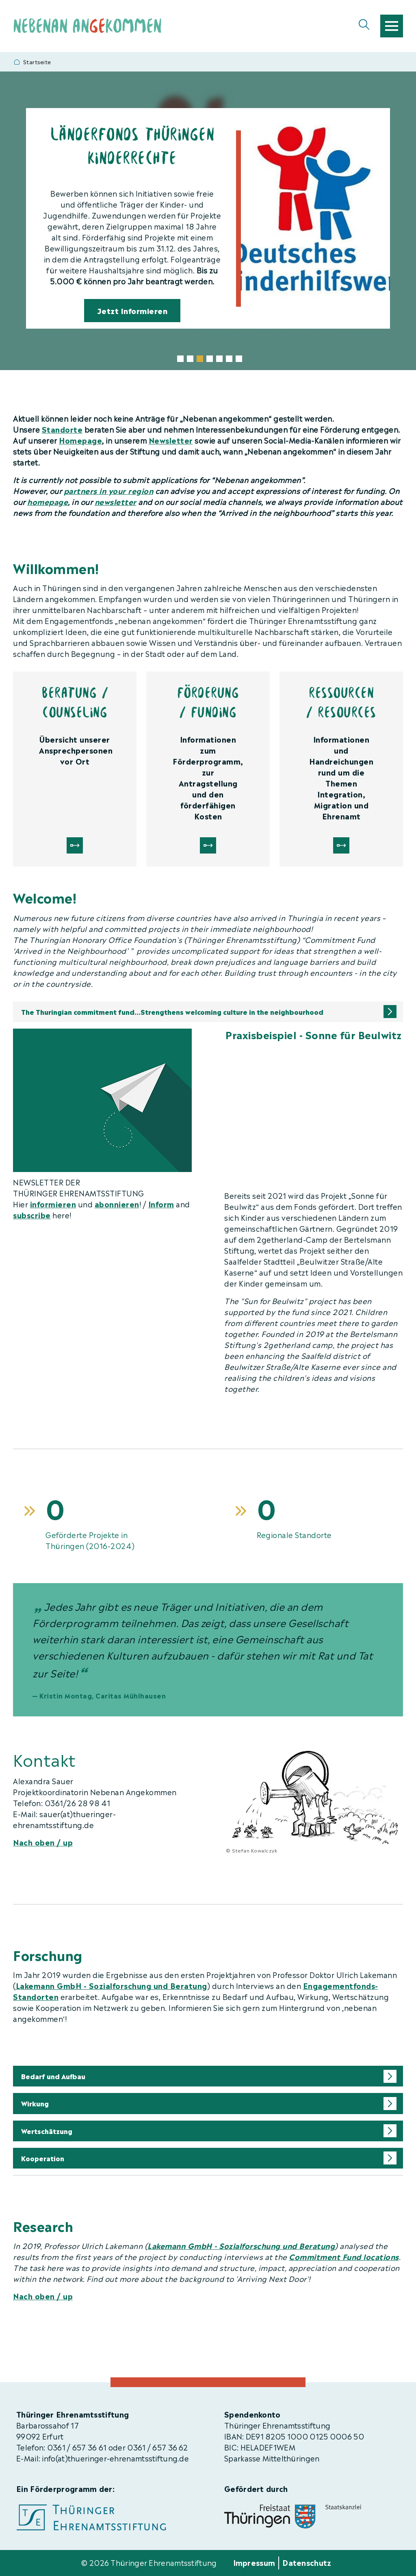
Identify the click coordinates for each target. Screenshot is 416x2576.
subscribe (32, 1214)
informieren (53, 1203)
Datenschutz (306, 2562)
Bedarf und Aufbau (53, 2076)
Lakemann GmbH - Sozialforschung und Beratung (111, 1985)
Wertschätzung (46, 2131)
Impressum (254, 2562)
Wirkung (35, 2103)
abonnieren (117, 1203)
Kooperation (42, 2158)
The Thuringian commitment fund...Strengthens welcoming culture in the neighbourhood (172, 1011)
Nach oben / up (43, 1841)
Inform (161, 1203)
